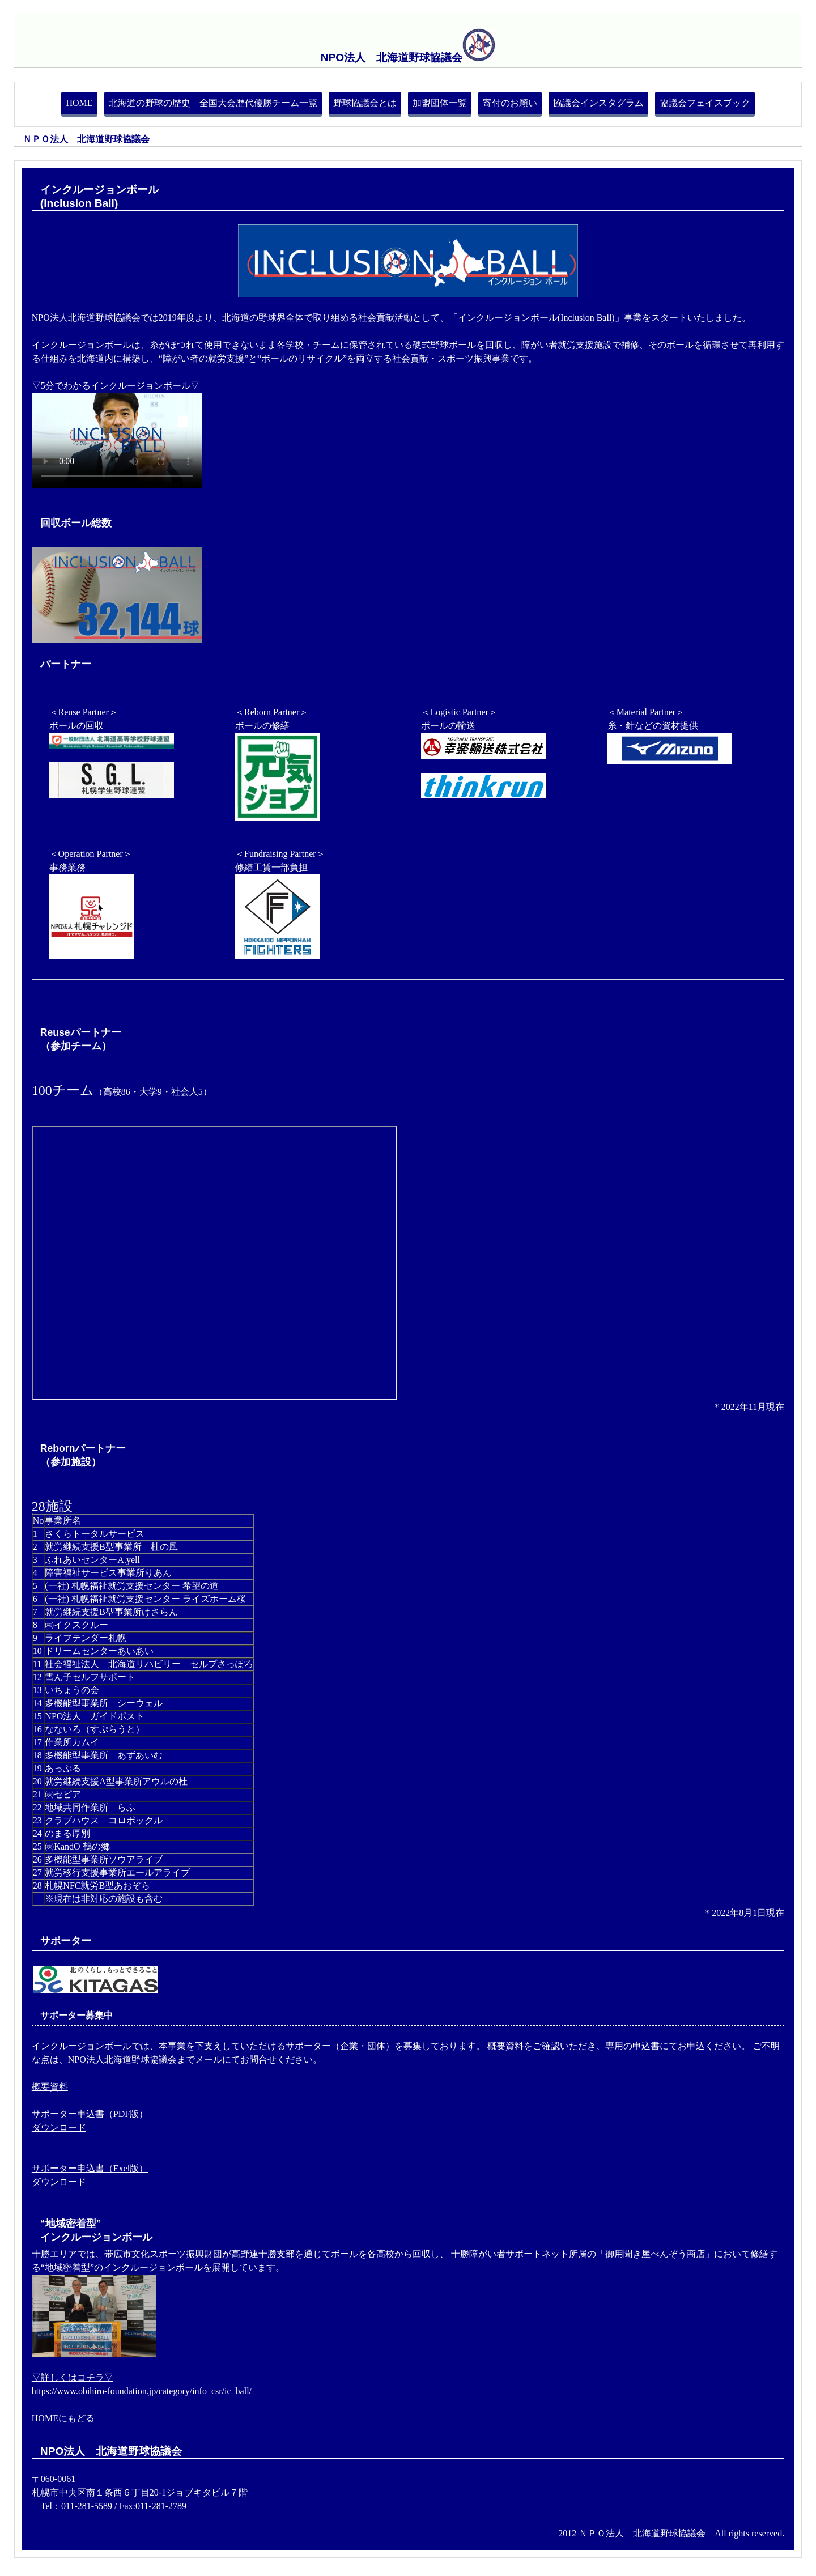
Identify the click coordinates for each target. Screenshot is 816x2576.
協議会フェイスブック (705, 103)
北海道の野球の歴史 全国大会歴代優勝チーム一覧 (213, 103)
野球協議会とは (365, 103)
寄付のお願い (510, 103)
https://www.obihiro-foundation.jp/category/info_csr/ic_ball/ (142, 2391)
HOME (79, 103)
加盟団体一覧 (440, 103)
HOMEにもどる (63, 2418)
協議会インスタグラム (598, 103)
